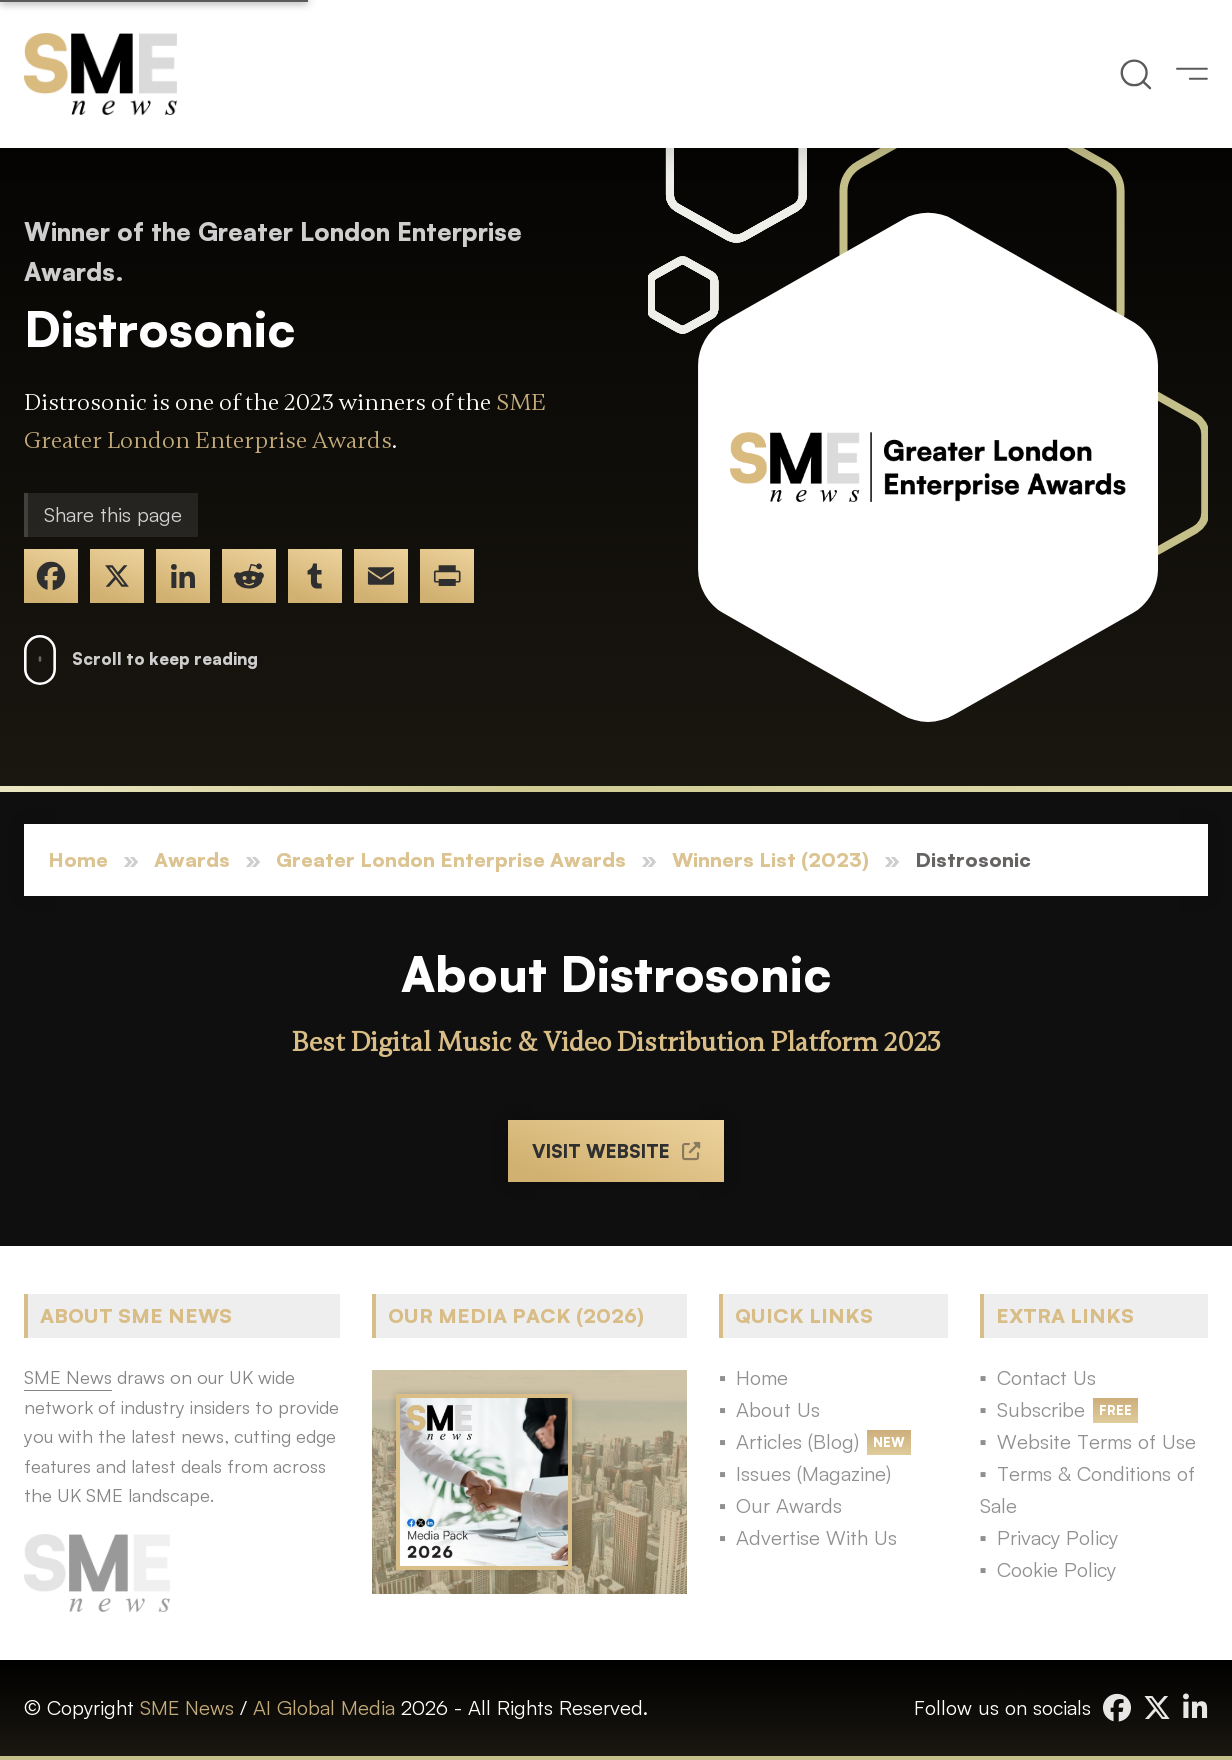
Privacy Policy (1057, 1537)
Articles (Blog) (797, 1441)
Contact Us (1046, 1377)
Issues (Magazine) (813, 1473)
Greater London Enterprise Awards (451, 859)
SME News (187, 1707)
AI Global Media (324, 1707)
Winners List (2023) (770, 859)
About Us (778, 1409)
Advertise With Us (816, 1537)
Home (78, 859)
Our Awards (789, 1505)
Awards (192, 859)
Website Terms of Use (1096, 1441)
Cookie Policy (1056, 1569)
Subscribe (1041, 1409)
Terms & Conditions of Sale (1087, 1489)
